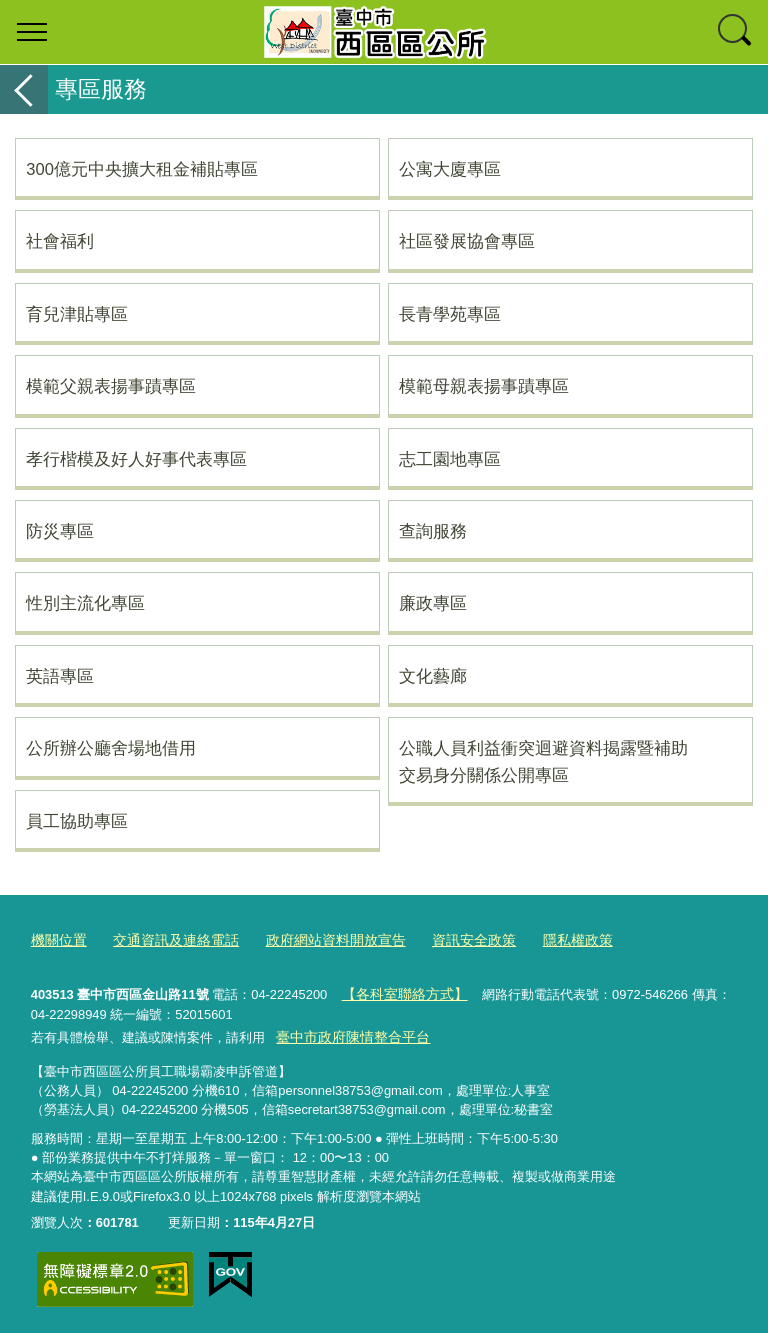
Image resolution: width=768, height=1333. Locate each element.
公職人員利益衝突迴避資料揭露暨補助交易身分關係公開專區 (543, 761)
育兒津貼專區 (77, 314)
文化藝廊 (433, 676)
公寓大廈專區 (450, 169)
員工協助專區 (77, 821)
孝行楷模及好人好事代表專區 (136, 459)
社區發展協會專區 (467, 241)
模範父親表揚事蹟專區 (111, 386)
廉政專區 (433, 603)
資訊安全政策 (448, 940)
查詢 (736, 32)
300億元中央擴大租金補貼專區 (142, 169)
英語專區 (60, 676)
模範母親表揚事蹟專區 (484, 386)
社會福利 (60, 241)
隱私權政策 (546, 940)
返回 (24, 89)
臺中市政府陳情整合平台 (347, 1035)
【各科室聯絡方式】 (399, 992)
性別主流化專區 (85, 603)
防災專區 (60, 531)
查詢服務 (433, 531)
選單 (32, 32)
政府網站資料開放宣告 (318, 940)
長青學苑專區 (450, 314)
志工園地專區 (450, 459)
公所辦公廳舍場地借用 (111, 748)
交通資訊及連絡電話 (167, 940)
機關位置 (57, 940)
